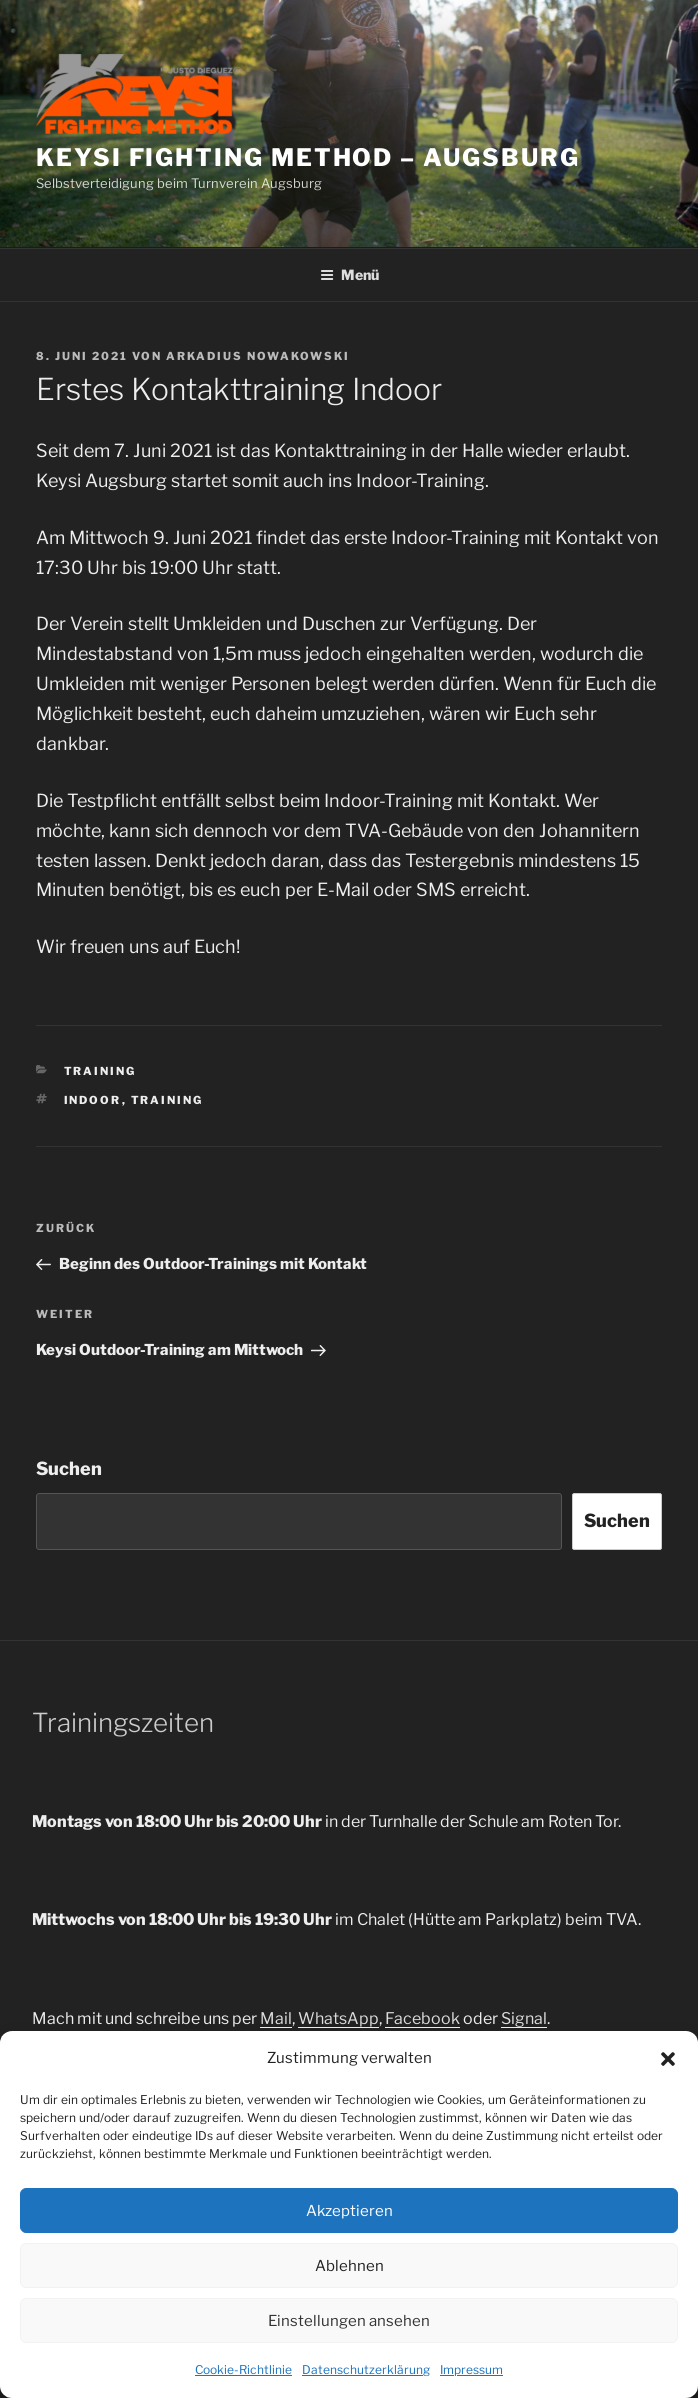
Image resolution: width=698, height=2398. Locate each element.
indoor (93, 1100)
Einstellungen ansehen (349, 2321)
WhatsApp (338, 2018)
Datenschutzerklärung (366, 2369)
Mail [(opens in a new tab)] (276, 2018)
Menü (349, 274)
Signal (524, 2018)
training (167, 1100)
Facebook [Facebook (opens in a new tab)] (422, 2018)
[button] (668, 2059)
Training (100, 1071)
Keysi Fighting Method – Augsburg (307, 157)
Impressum (471, 2369)
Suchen (69, 1468)
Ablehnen (349, 2266)
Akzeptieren (349, 2211)
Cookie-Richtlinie (243, 2369)
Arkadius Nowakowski (258, 356)
